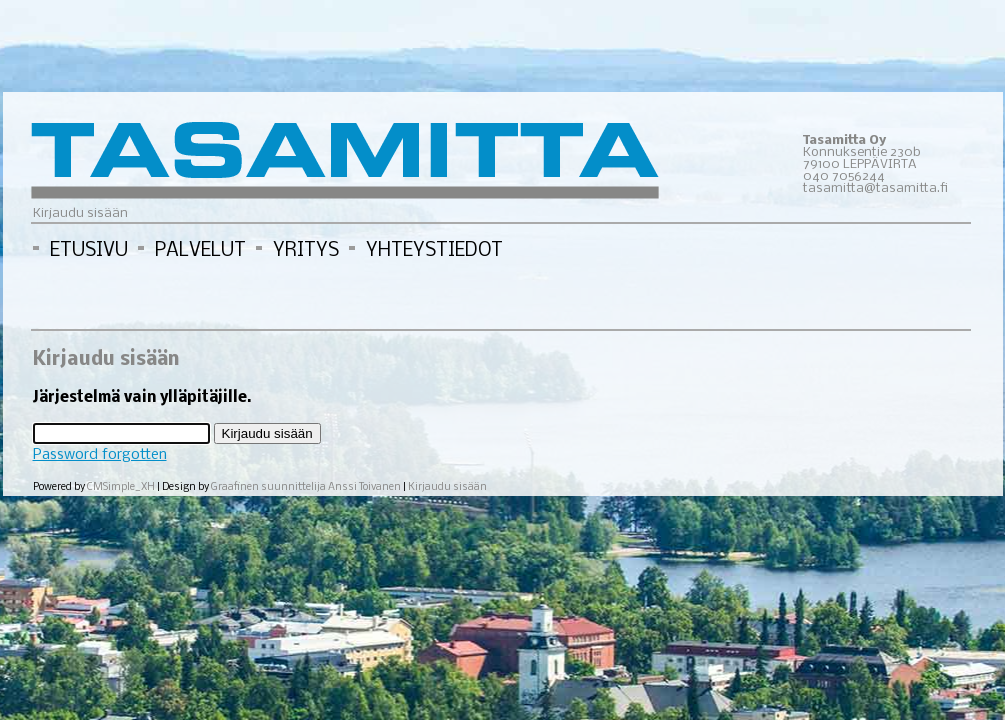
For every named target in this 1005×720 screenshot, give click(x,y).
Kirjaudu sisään (447, 487)
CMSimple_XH (122, 487)
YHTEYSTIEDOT (434, 251)
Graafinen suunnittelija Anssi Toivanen (306, 487)
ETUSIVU (89, 251)
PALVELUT (200, 251)
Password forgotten (100, 455)
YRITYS (306, 251)
